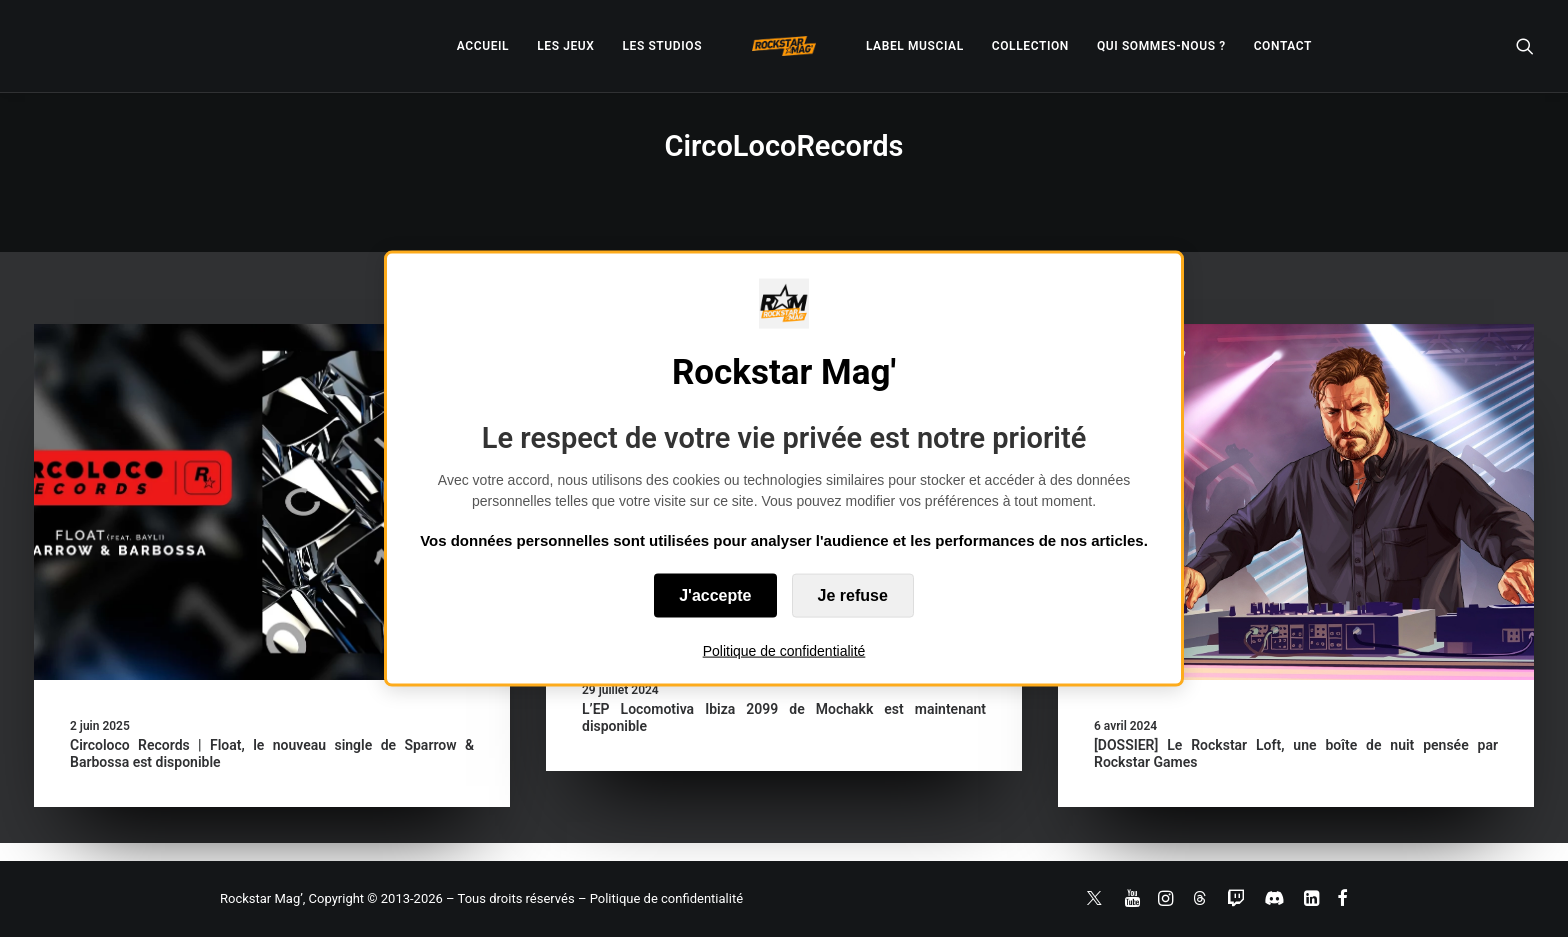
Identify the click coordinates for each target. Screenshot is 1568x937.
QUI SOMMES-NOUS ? (1161, 46)
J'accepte (715, 595)
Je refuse (853, 595)
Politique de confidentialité (784, 651)
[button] (1525, 46)
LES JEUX (565, 46)
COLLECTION (1030, 46)
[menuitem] (483, 46)
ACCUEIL (483, 46)
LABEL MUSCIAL (915, 46)
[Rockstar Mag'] (784, 46)
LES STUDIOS (662, 46)
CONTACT (1283, 46)
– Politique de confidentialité (660, 898)
